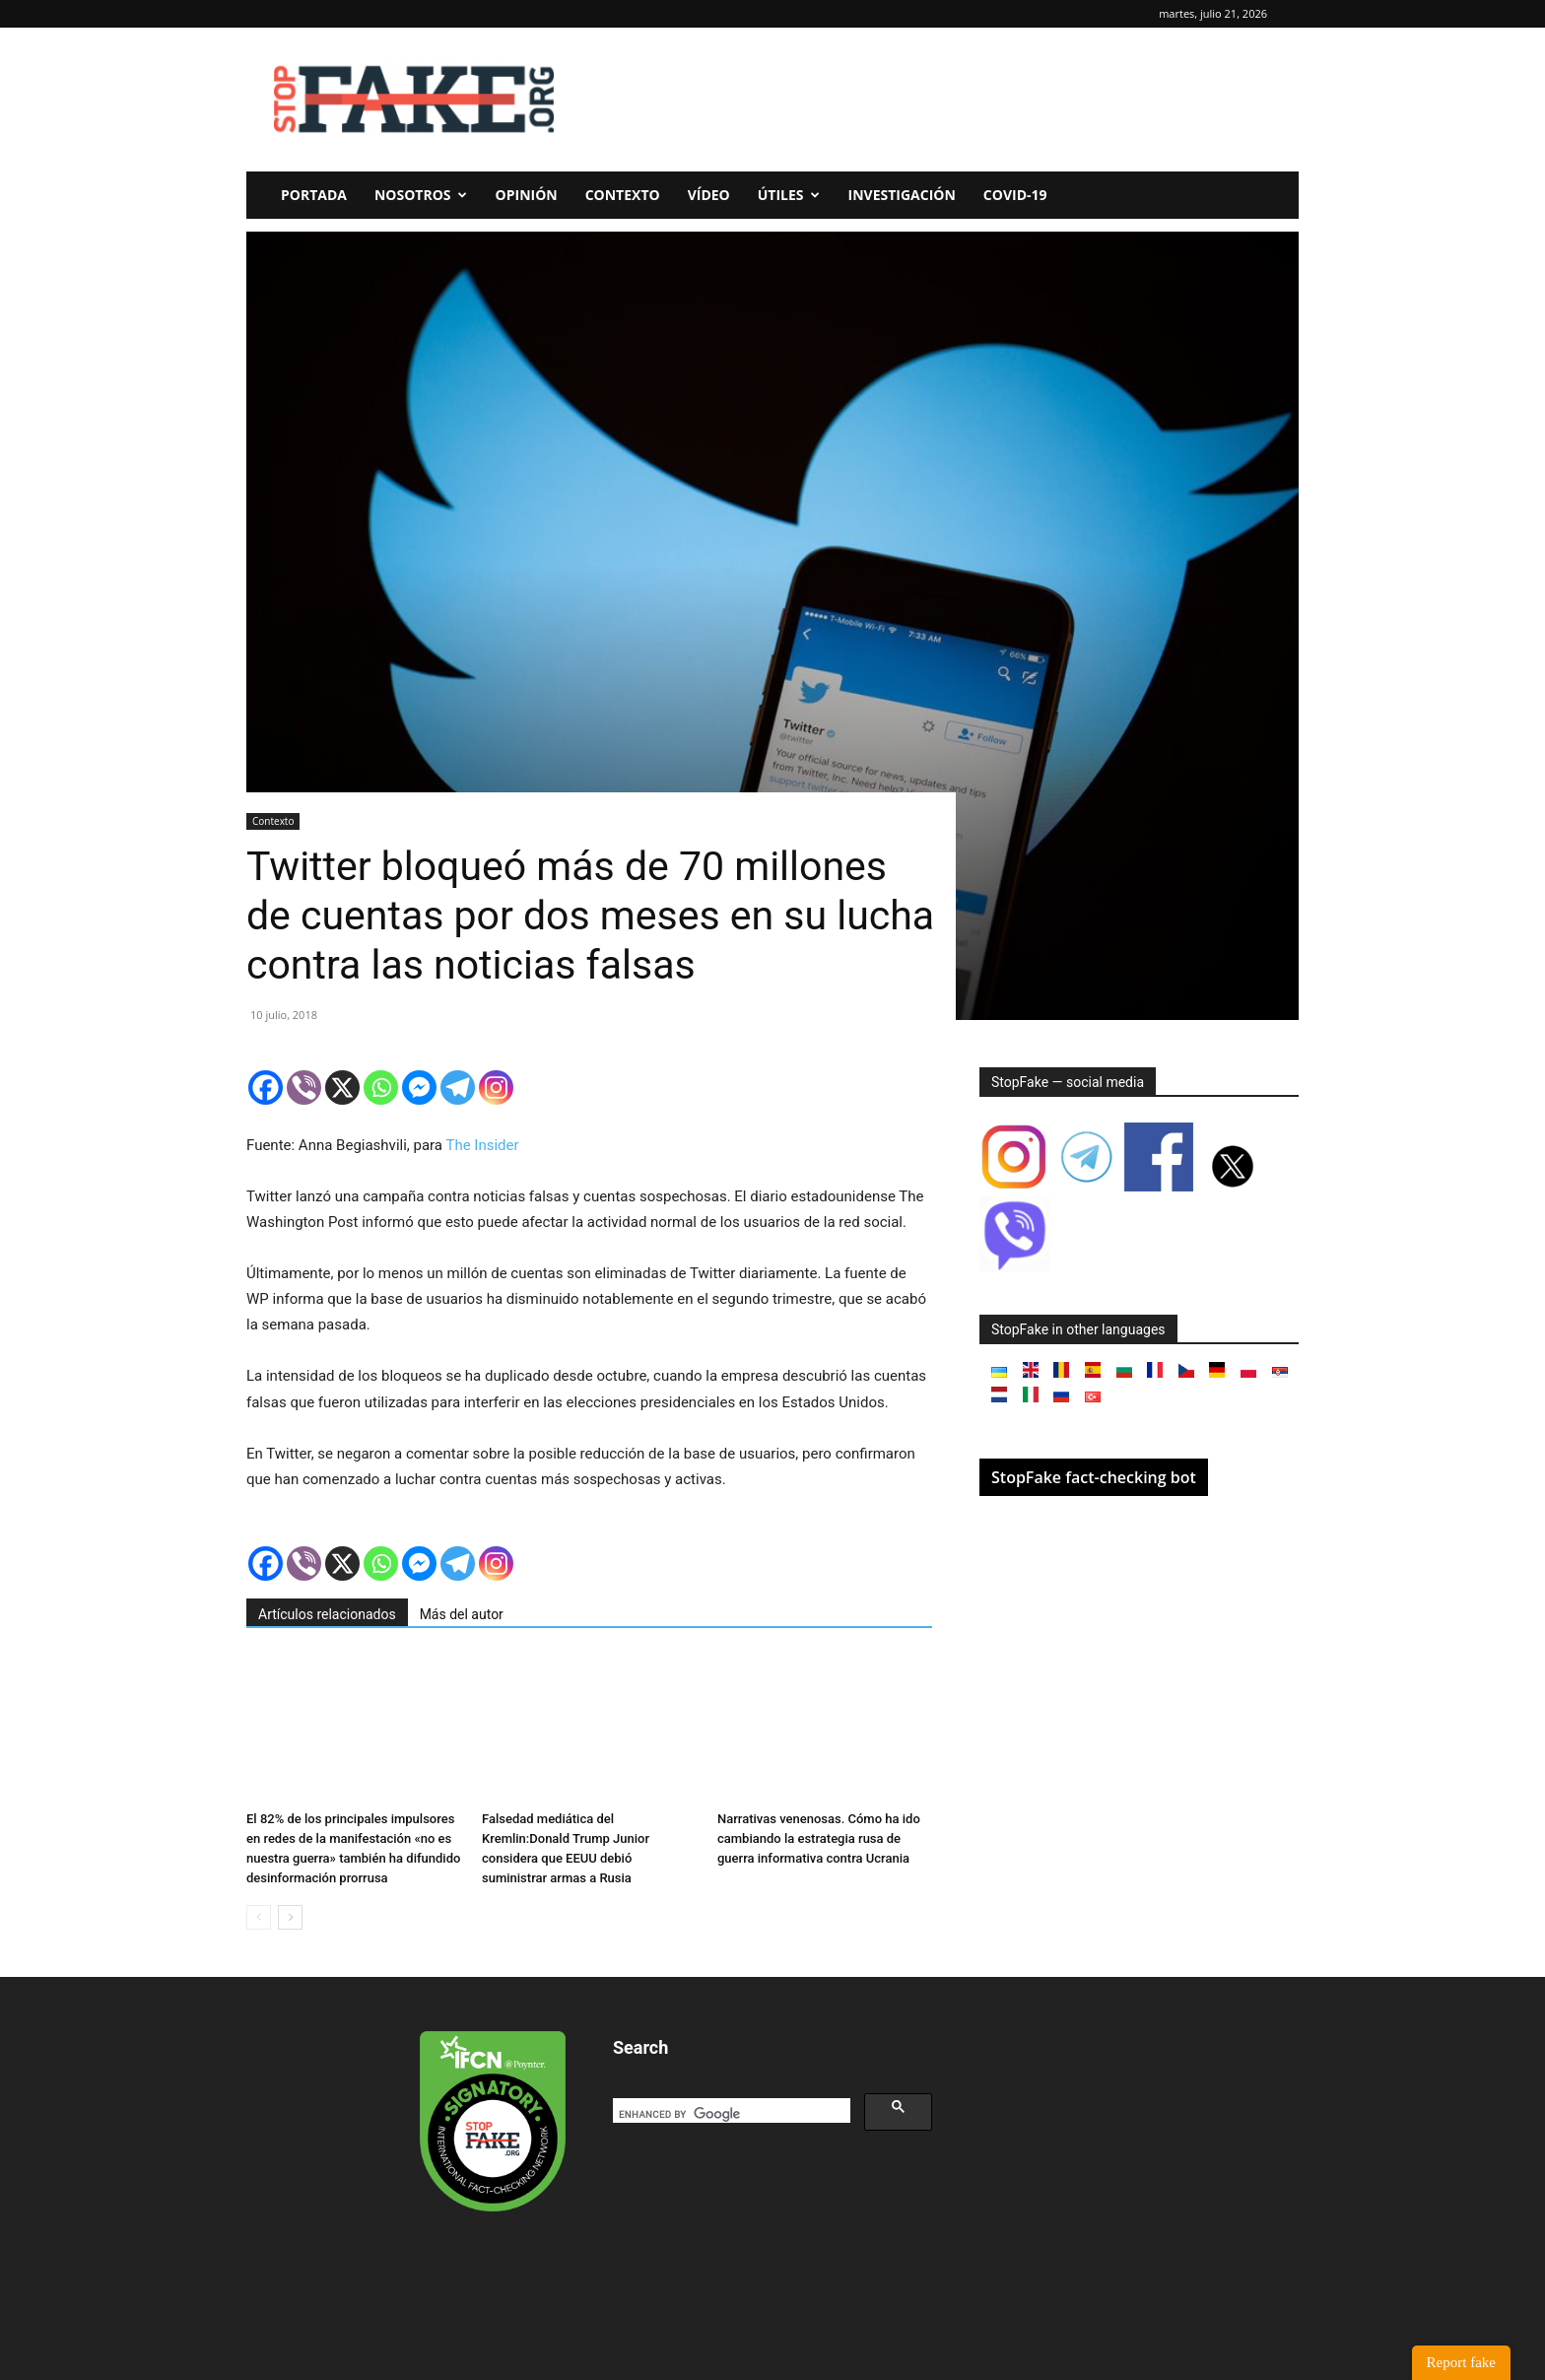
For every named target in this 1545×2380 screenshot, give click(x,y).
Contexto (622, 194)
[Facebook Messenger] (419, 1087)
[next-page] (290, 1917)
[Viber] (304, 1087)
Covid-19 (1015, 194)
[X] (342, 1087)
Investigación (902, 194)
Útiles (789, 194)
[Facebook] (265, 1087)
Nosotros (420, 194)
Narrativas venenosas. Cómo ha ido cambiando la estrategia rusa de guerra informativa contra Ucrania (818, 1838)
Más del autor (462, 1614)
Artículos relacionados (327, 1614)
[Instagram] (496, 1087)
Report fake (1461, 2362)
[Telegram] (457, 1087)
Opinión (527, 194)
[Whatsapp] (381, 1087)
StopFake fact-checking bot (1093, 1477)
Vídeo (709, 194)
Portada (314, 194)
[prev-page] (258, 1917)
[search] (729, 2115)
